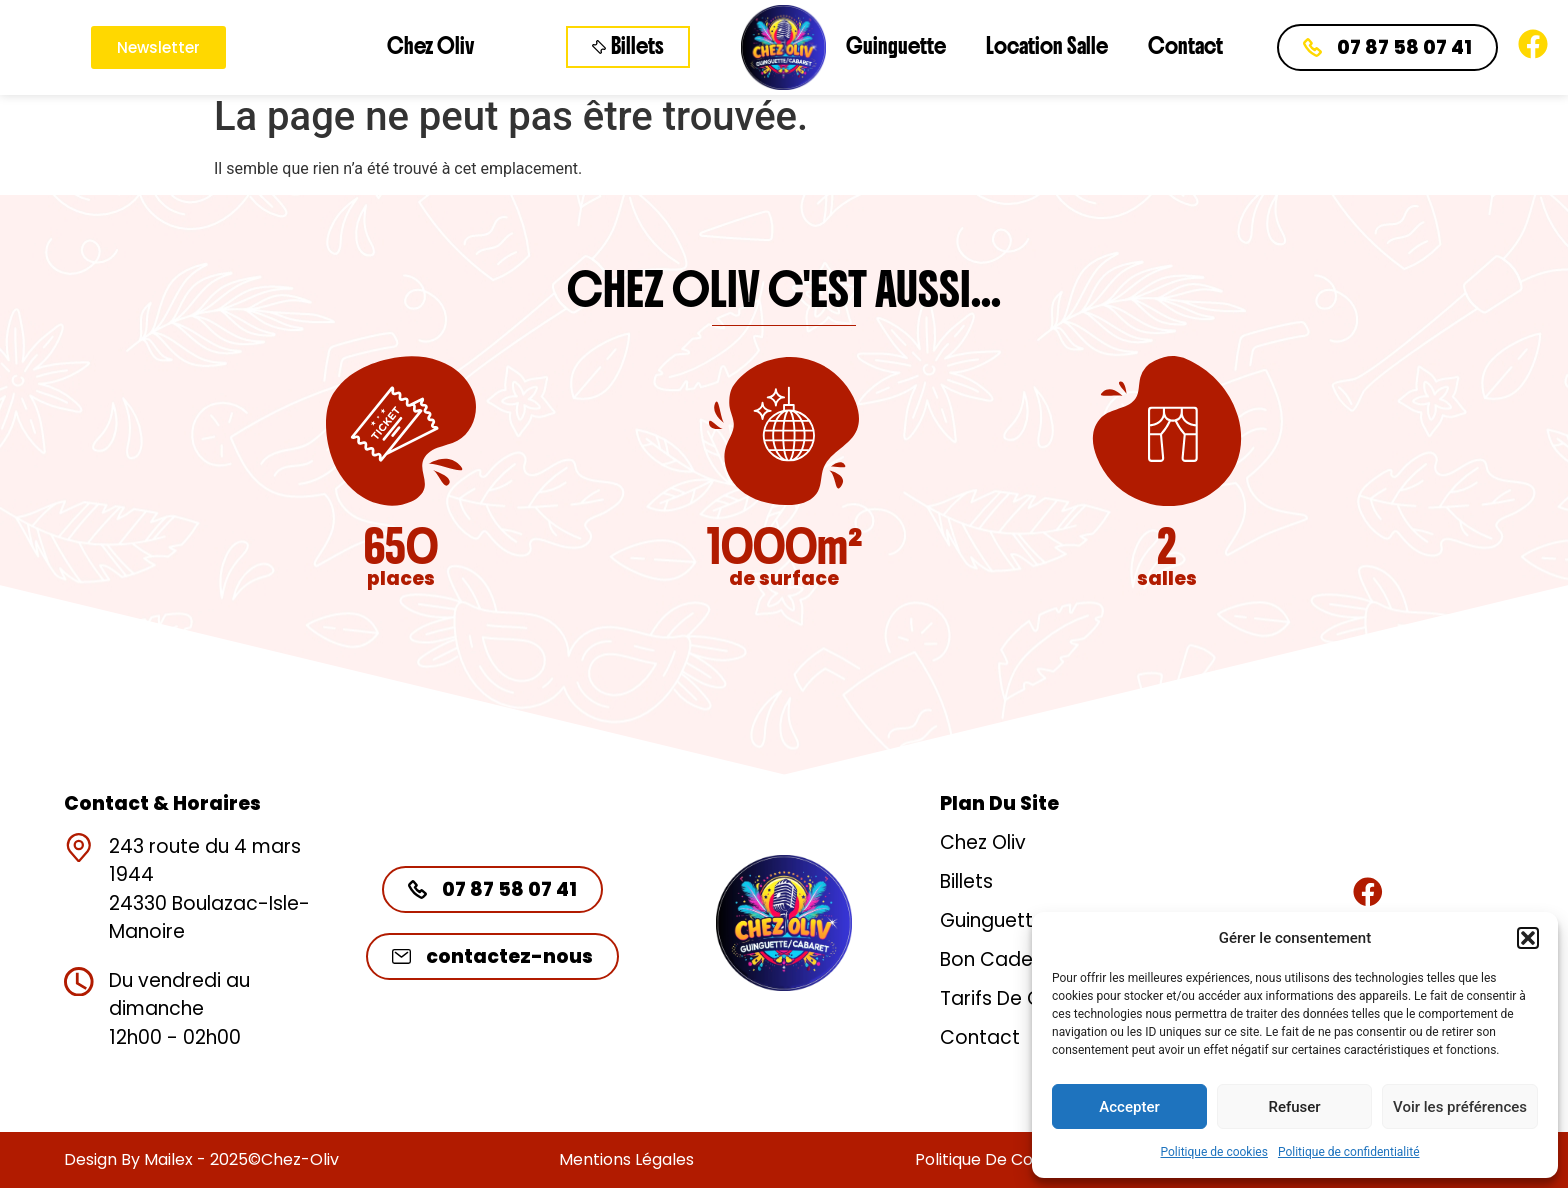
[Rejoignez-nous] (1368, 892)
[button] (1528, 938)
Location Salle (1047, 46)
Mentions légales (626, 1159)
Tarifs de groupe (1019, 998)
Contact (1185, 46)
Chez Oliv (430, 46)
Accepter (1129, 1107)
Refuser (1294, 1107)
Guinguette (896, 46)
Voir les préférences (1460, 1107)
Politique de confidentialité (1349, 1152)
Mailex (168, 1159)
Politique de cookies (1214, 1152)
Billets (966, 881)
